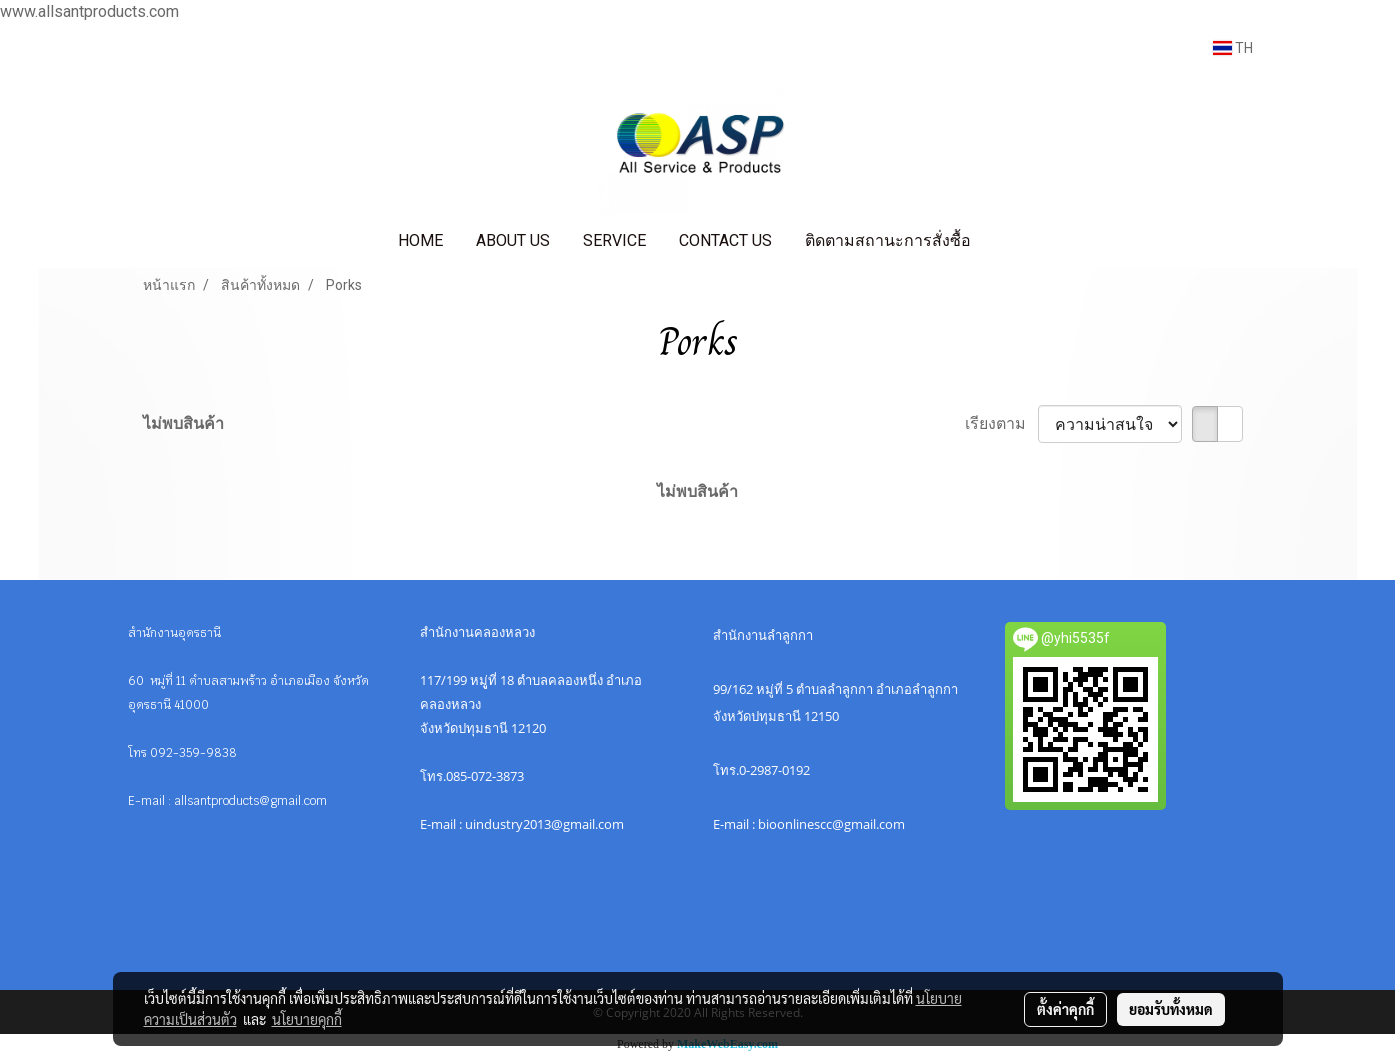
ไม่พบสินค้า (183, 423)
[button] (1005, 241)
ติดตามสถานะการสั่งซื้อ (888, 240)
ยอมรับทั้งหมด (1171, 1009)
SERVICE (614, 240)
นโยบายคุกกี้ (307, 1019)
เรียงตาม (1001, 423)
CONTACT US (725, 240)
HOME (420, 240)
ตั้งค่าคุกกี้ (1065, 1009)
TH (1233, 48)
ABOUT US (513, 240)
